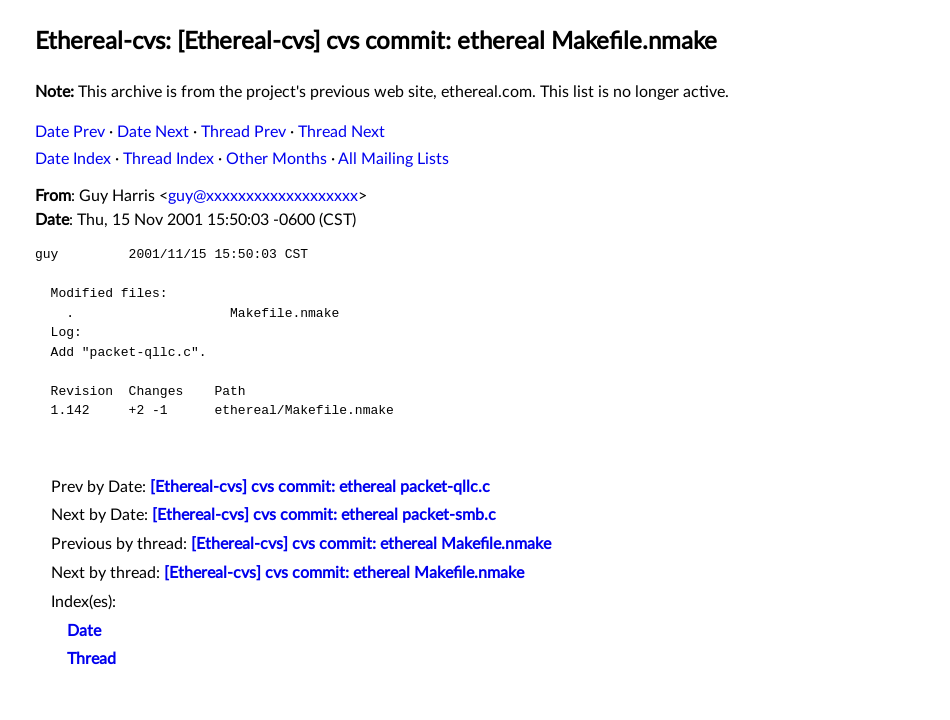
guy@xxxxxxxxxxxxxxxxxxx (263, 196)
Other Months (276, 159)
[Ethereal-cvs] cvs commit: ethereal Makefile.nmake (371, 544)
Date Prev (70, 132)
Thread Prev (243, 132)
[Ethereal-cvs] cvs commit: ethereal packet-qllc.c (320, 487)
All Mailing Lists (393, 159)
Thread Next (341, 132)
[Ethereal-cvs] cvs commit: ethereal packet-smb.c (324, 515)
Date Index (73, 159)
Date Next (153, 132)
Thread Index (168, 159)
